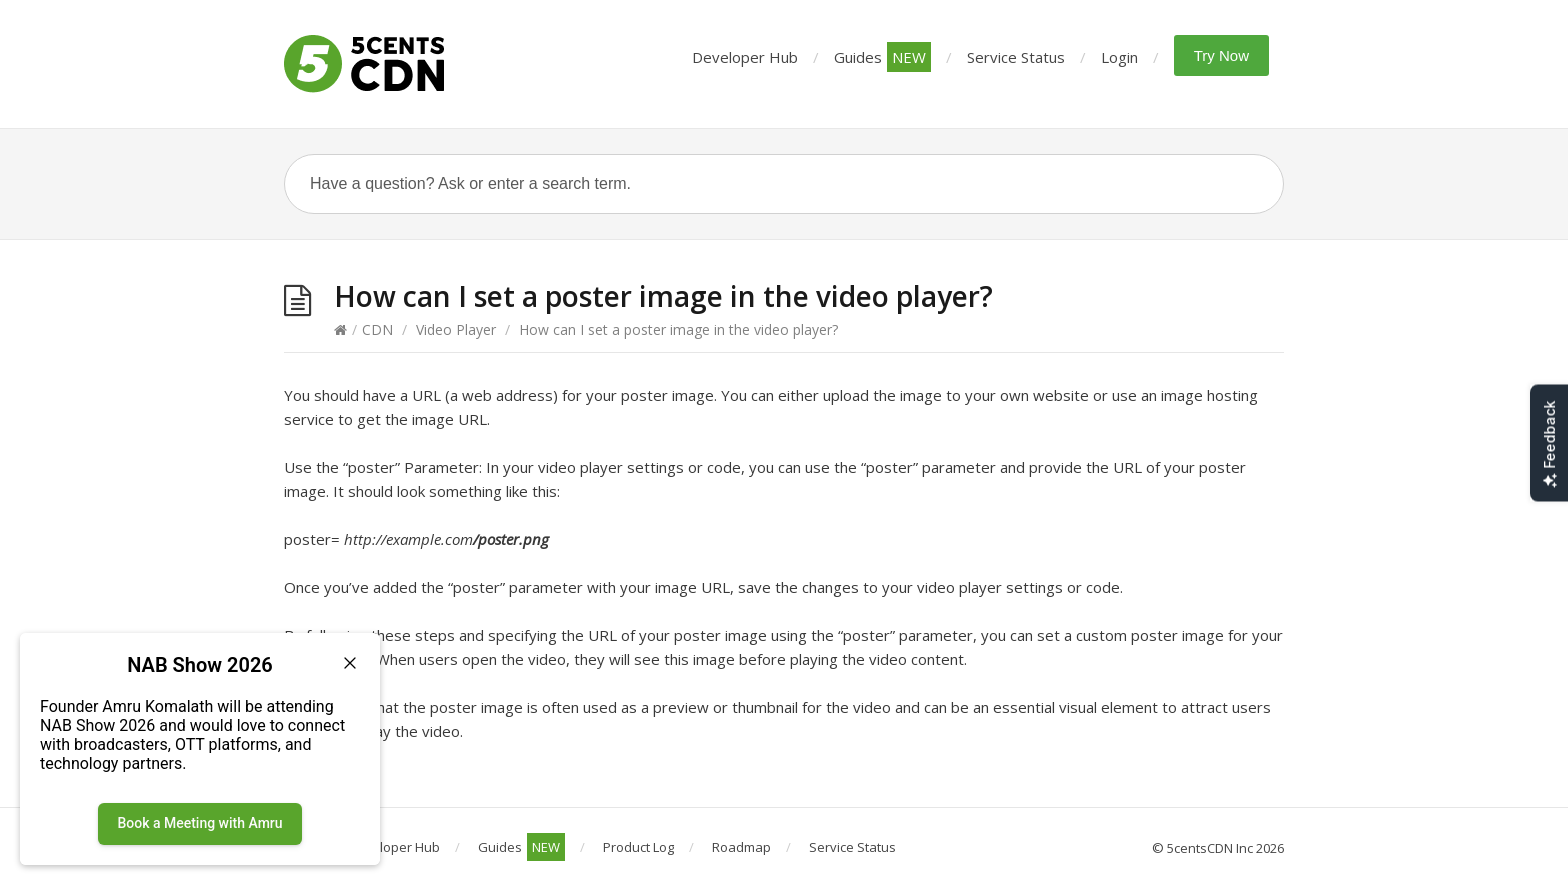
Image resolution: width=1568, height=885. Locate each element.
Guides (882, 57)
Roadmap (741, 847)
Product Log (638, 847)
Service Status (1016, 57)
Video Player (456, 329)
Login (1119, 57)
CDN (377, 329)
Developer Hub (745, 57)
